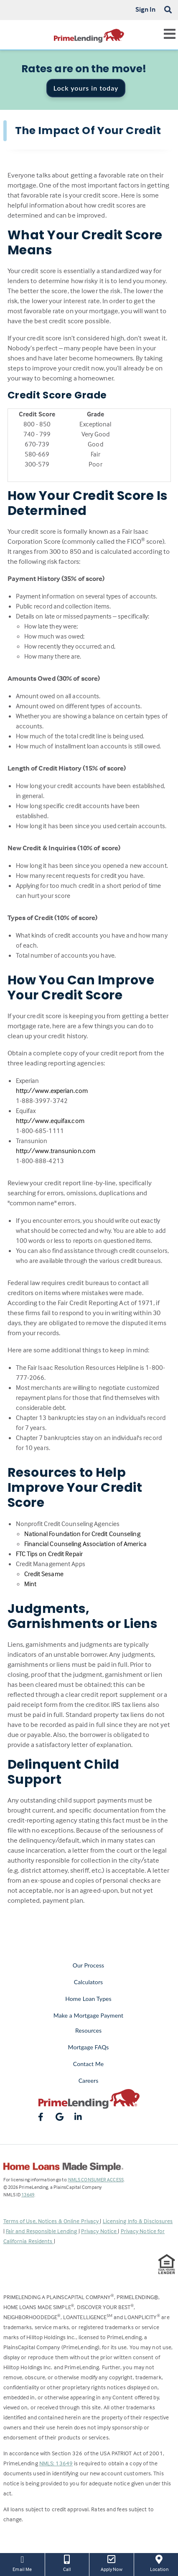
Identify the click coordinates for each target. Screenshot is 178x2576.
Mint (30, 1584)
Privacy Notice (99, 2230)
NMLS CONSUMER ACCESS (96, 2179)
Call (67, 2562)
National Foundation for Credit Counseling (82, 1533)
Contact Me (88, 2063)
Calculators (88, 1981)
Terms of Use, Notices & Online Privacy (51, 2220)
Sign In (145, 9)
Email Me (22, 2562)
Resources (88, 2030)
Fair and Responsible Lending (42, 2230)
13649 (27, 2194)
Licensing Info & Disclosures (138, 2220)
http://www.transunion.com (56, 1150)
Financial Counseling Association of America (85, 1543)
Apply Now (111, 2562)
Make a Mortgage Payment (88, 2015)
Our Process (88, 1965)
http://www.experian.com (52, 1090)
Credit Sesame (44, 1573)
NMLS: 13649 (56, 2463)
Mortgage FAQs (88, 2047)
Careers (89, 2080)
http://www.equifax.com (50, 1120)
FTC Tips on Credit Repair (49, 1553)
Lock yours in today (86, 88)
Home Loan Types (88, 1998)
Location (159, 2562)
